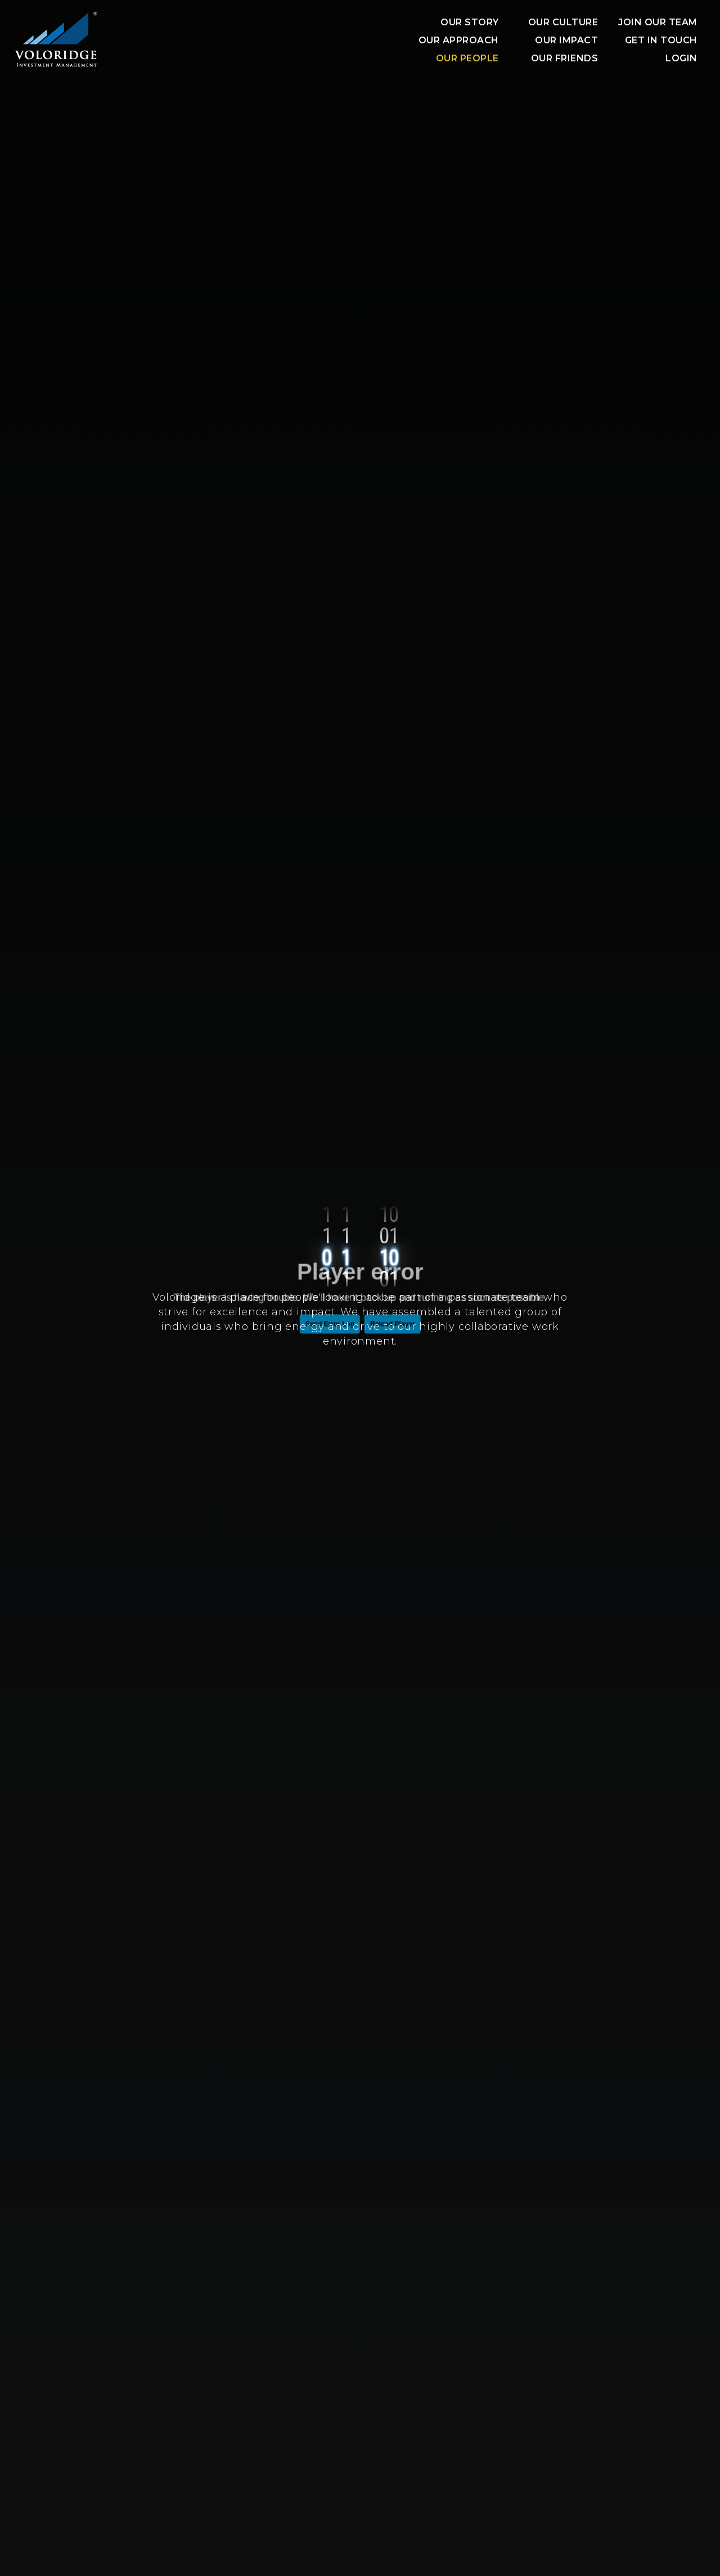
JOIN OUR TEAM (658, 22)
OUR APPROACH (458, 40)
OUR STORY (469, 22)
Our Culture (563, 22)
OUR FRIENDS (564, 58)
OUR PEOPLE (467, 58)
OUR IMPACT (566, 40)
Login (681, 58)
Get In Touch (661, 40)
